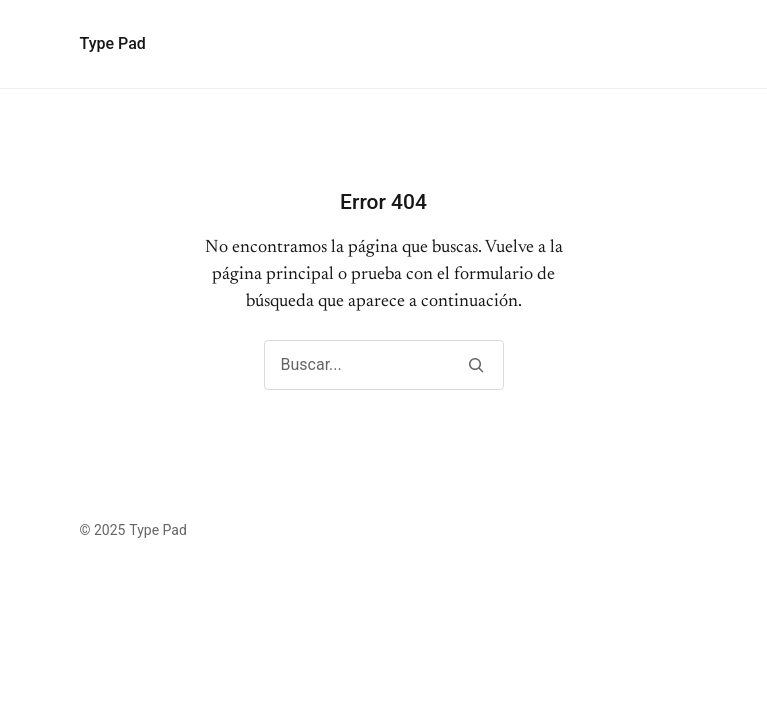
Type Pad (113, 43)
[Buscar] (476, 365)
